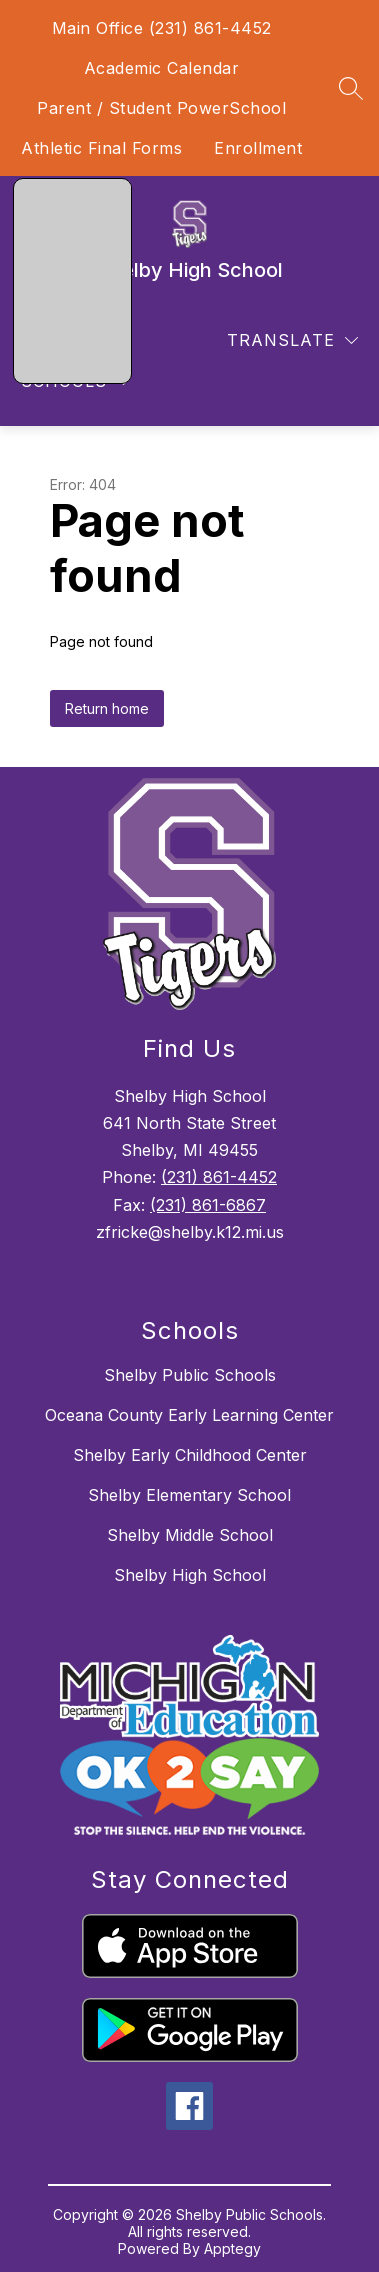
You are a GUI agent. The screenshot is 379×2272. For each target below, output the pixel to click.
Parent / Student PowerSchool (161, 108)
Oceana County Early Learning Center (189, 1415)
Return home (107, 708)
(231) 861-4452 (219, 1177)
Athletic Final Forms (101, 148)
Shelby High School (190, 1575)
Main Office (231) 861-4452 (162, 28)
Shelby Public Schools (190, 1375)
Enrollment (258, 148)
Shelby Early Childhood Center (190, 1455)
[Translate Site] (292, 340)
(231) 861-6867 (208, 1205)
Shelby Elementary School (189, 1495)
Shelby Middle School (190, 1535)
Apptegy (232, 2248)
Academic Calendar (162, 68)
